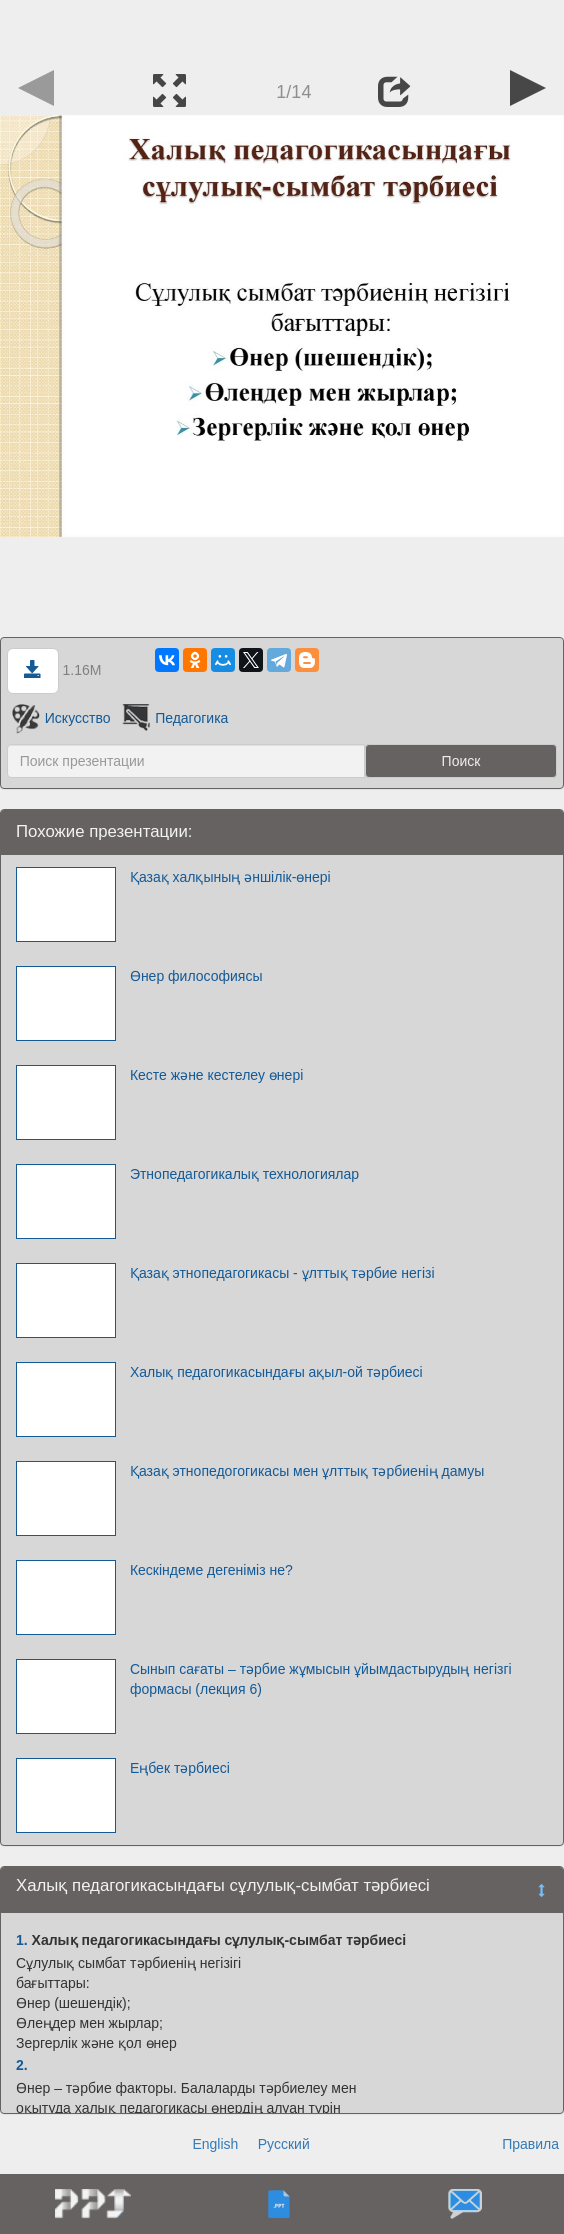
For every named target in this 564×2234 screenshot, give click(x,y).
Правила (530, 2144)
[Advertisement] (282, 30)
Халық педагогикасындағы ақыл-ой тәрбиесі (276, 1372)
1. (22, 1940)
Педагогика (173, 718)
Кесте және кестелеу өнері (216, 1075)
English (215, 2144)
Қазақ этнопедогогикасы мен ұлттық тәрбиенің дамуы (307, 1471)
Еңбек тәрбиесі (180, 1768)
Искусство (61, 718)
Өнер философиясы (196, 976)
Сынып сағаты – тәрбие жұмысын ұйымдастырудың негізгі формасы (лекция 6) (321, 1679)
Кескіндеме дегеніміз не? (211, 1570)
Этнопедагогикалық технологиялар (244, 1174)
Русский (284, 2144)
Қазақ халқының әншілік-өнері (230, 877)
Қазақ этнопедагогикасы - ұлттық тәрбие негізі (282, 1273)
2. (22, 2065)
